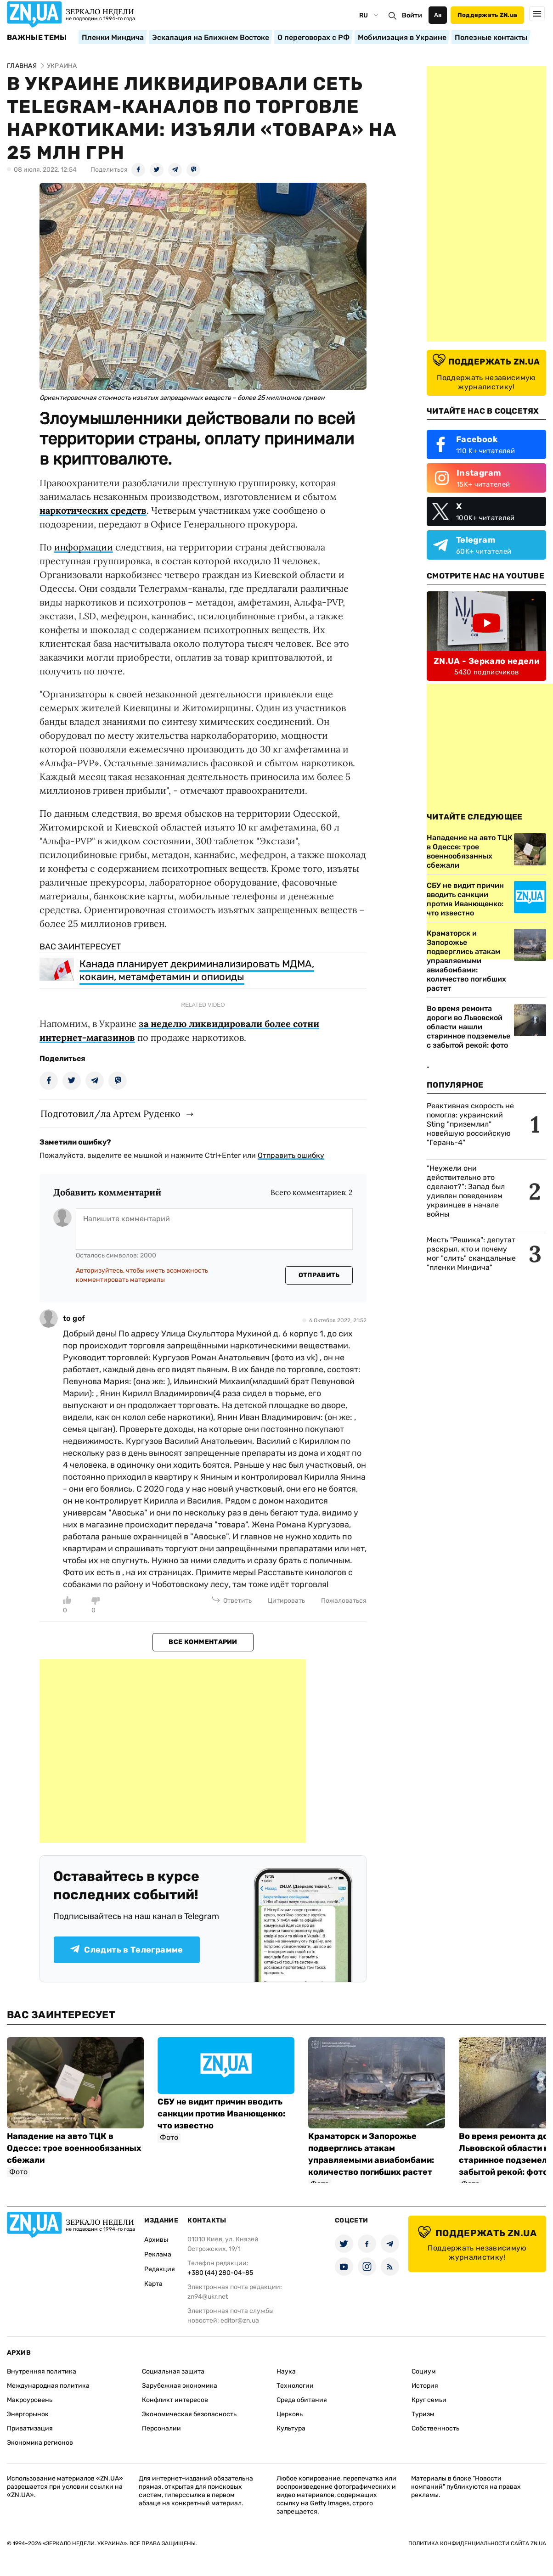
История (425, 2386)
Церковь (289, 2414)
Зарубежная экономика (179, 2386)
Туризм (423, 2414)
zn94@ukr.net (207, 2297)
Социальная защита (173, 2371)
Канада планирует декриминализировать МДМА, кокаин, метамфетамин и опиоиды (196, 970)
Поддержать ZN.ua (487, 14)
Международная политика (48, 2386)
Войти (412, 15)
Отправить (319, 1275)
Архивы (156, 2240)
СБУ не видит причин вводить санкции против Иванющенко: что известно (221, 2114)
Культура (290, 2428)
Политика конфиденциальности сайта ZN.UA (477, 2543)
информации (83, 547)
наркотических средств (93, 510)
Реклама (157, 2254)
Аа (438, 14)
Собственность (435, 2428)
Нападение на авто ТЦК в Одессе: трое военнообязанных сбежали (74, 2148)
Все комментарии (203, 1642)
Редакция (159, 2269)
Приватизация (30, 2428)
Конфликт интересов (175, 2400)
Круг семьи (429, 2400)
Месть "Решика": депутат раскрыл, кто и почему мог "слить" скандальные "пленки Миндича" (471, 1253)
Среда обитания (301, 2400)
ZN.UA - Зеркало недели (486, 661)
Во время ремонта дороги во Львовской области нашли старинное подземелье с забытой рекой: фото (468, 1026)
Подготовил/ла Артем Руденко (110, 1113)
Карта (153, 2284)
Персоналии (161, 2428)
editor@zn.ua (239, 2320)
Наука (286, 2371)
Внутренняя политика (41, 2371)
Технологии (295, 2386)
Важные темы (37, 37)
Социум (424, 2371)
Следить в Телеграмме (126, 1950)
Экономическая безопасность (189, 2414)
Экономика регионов (40, 2443)
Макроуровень (29, 2400)
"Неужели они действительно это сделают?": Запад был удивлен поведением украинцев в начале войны (466, 1191)
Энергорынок (28, 2414)
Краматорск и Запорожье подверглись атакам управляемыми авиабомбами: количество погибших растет (466, 961)
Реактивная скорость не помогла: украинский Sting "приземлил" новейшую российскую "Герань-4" (470, 1124)
